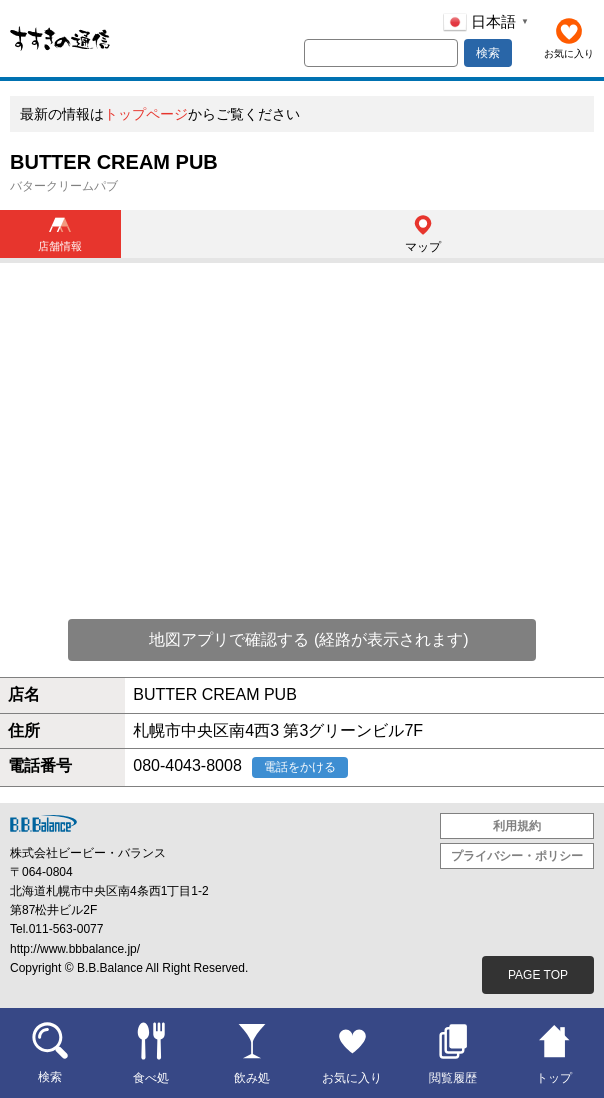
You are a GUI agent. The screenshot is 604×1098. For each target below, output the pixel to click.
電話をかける (300, 767)
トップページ (146, 114)
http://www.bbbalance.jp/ (75, 949)
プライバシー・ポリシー (517, 856)
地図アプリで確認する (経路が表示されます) (308, 639)
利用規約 (517, 826)
